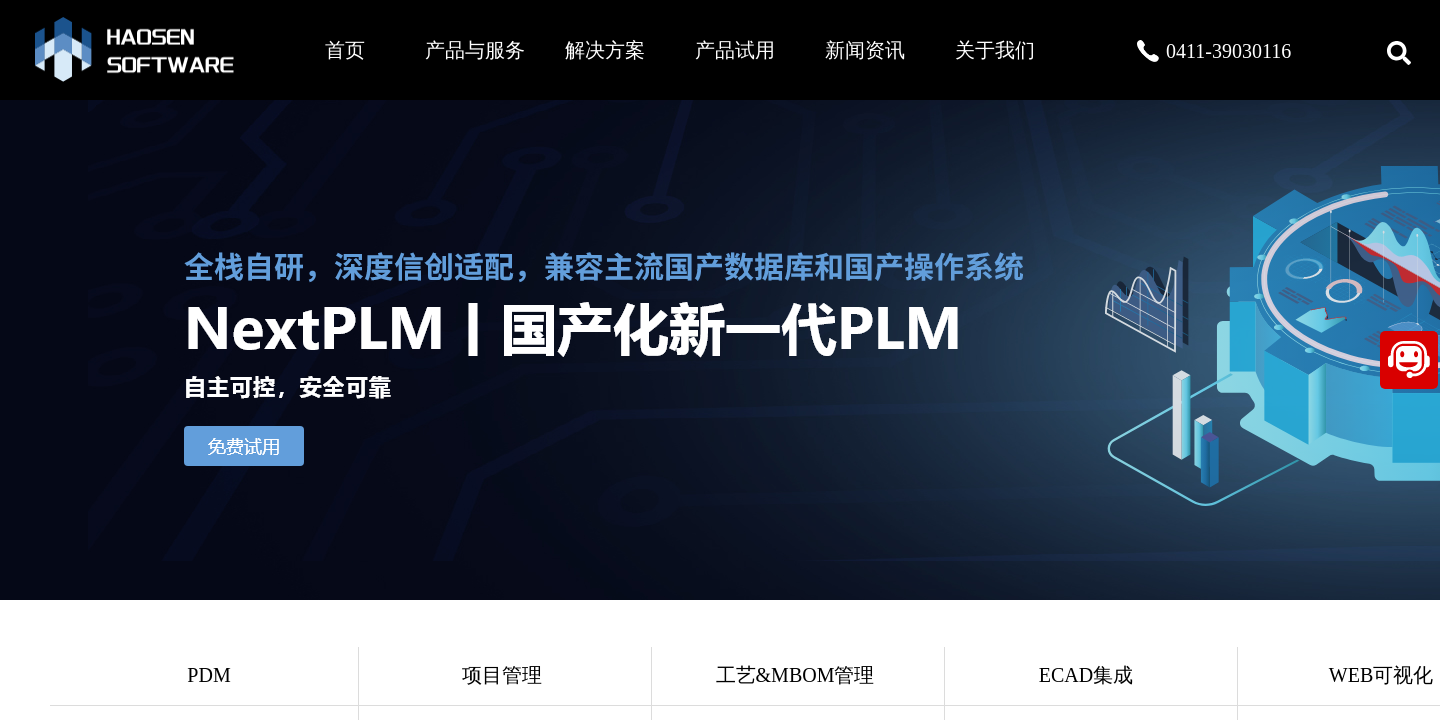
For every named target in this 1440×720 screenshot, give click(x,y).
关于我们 (995, 50)
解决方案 (605, 50)
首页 (345, 50)
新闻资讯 (865, 50)
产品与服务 (475, 50)
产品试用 (735, 50)
